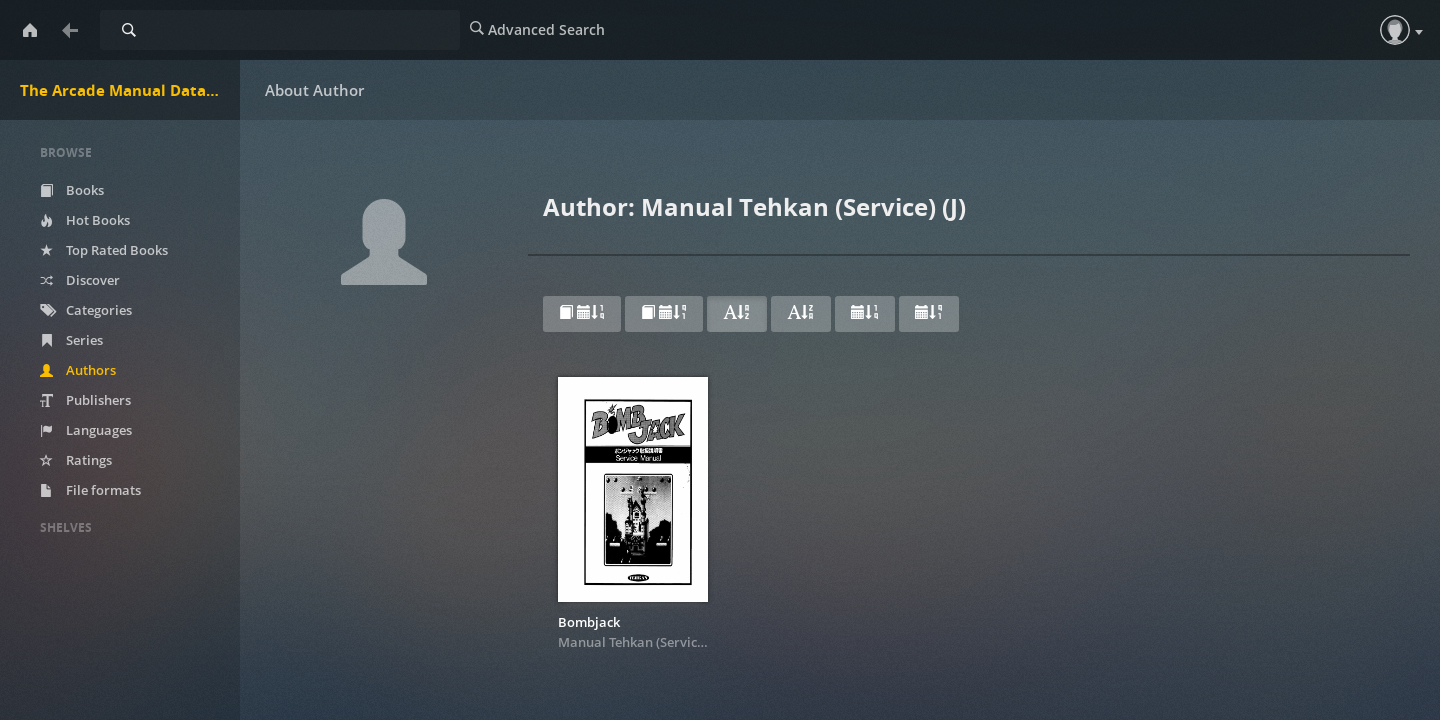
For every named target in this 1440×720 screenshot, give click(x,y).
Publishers (85, 400)
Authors (78, 370)
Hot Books (85, 220)
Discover (80, 280)
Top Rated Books (104, 250)
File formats (90, 490)
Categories (86, 310)
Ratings (76, 460)
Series (71, 340)
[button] (1395, 30)
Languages (86, 430)
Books (72, 190)
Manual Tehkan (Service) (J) (641, 642)
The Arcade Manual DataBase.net (130, 90)
